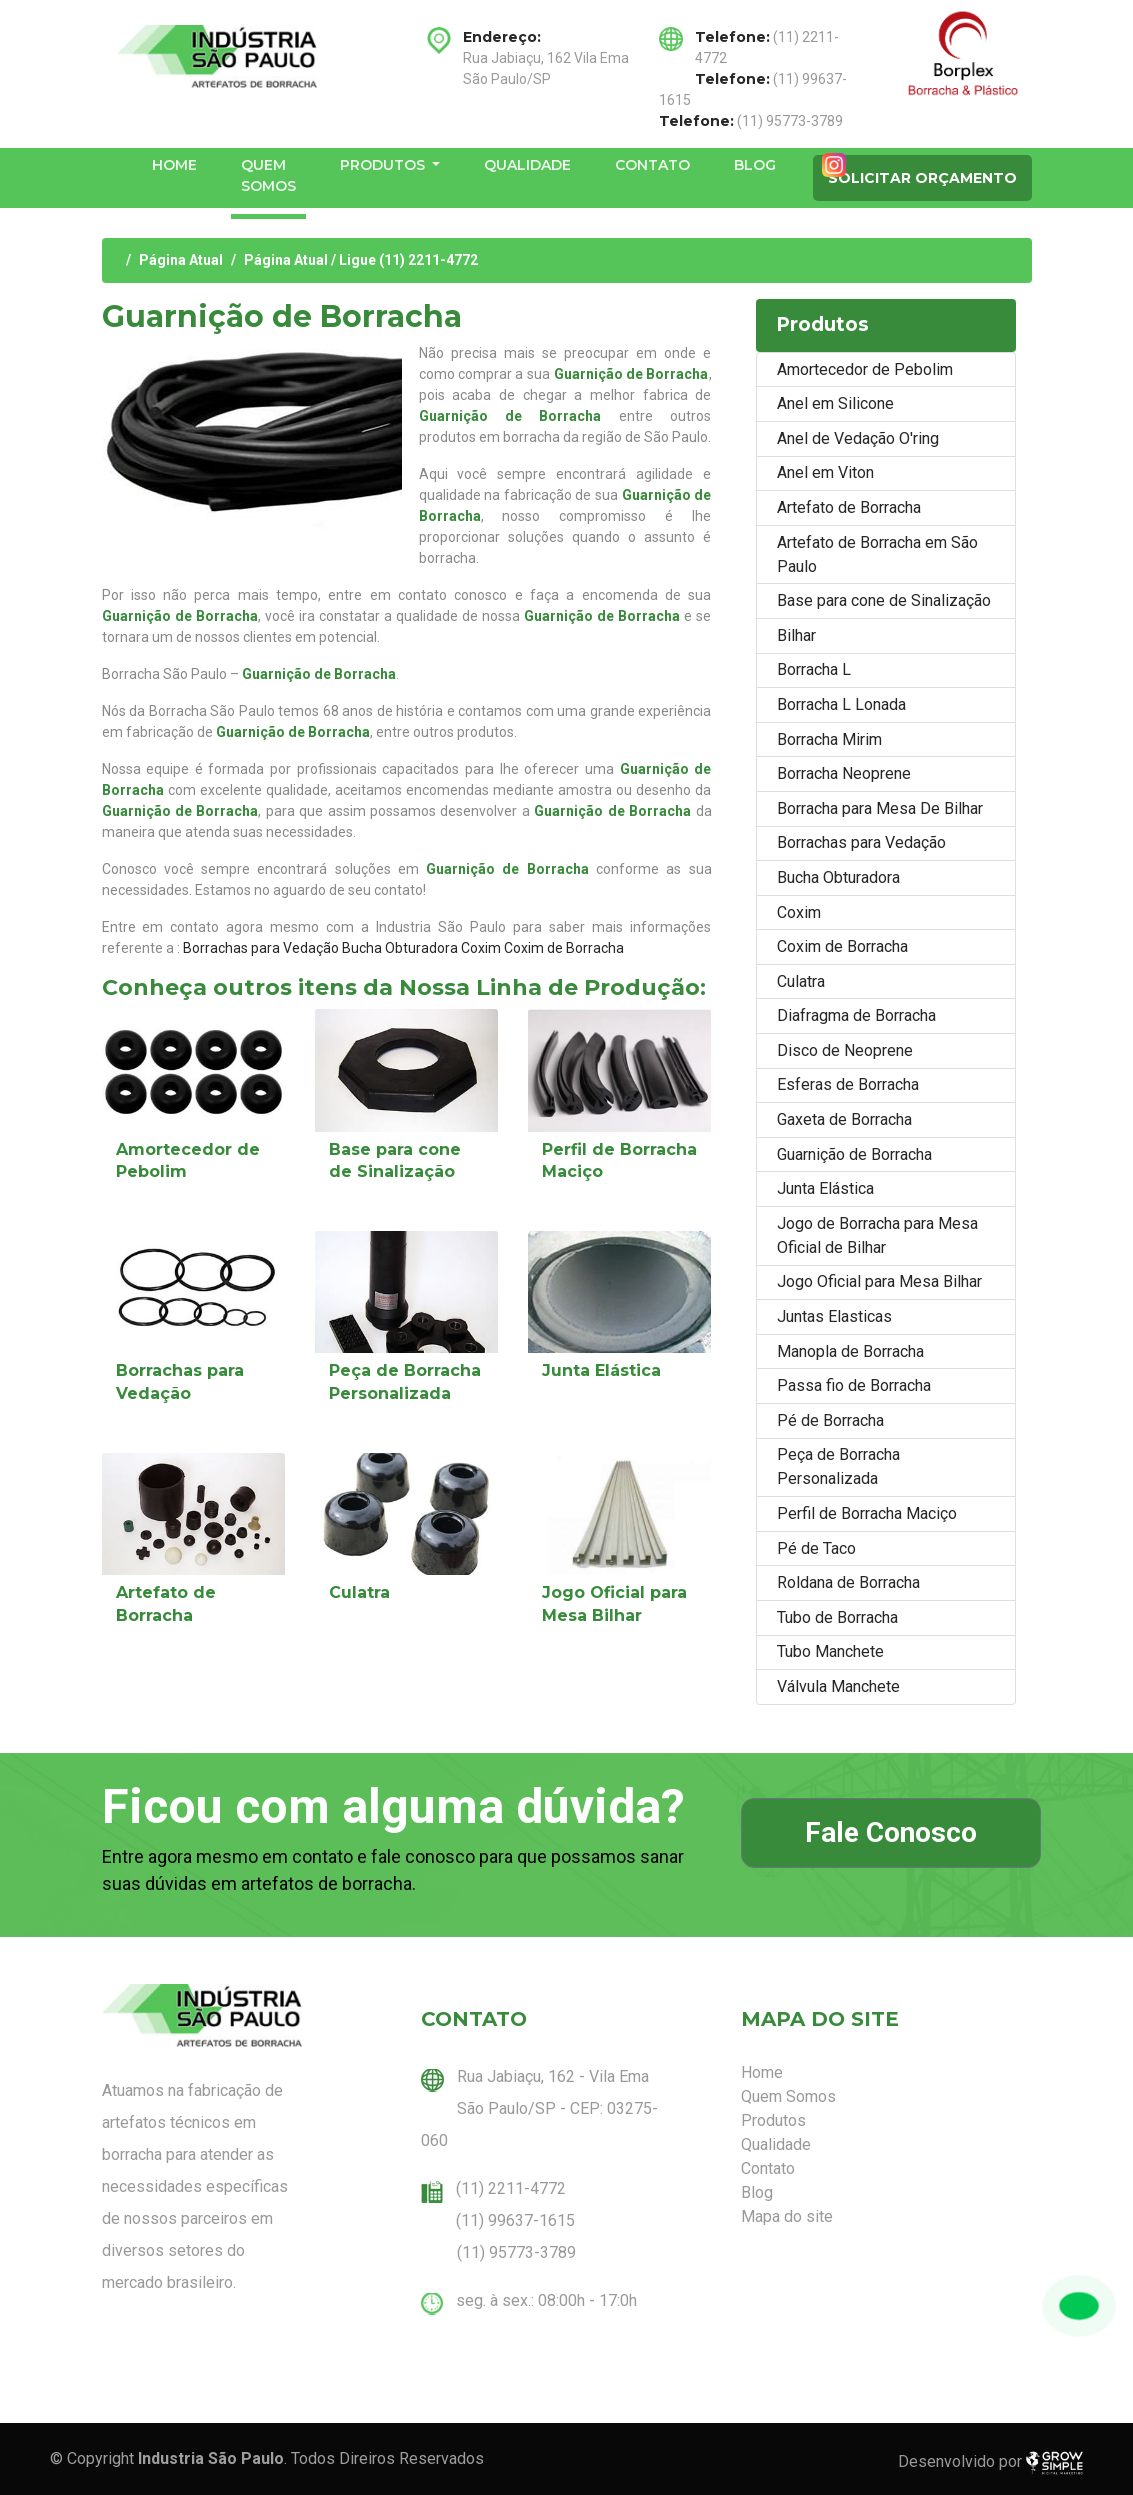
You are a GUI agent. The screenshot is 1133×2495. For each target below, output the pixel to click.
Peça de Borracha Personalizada (838, 1466)
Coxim (481, 948)
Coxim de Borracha (564, 948)
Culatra (359, 1592)
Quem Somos (268, 175)
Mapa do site (787, 2216)
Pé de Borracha (830, 1420)
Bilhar (796, 635)
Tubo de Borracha (837, 1617)
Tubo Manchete (830, 1651)
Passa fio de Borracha (854, 1385)
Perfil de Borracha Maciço (867, 1513)
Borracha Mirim (829, 739)
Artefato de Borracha (849, 507)
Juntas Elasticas (834, 1316)
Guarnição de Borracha (854, 1154)
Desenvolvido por (990, 2463)
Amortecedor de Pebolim (865, 369)
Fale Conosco (891, 1832)
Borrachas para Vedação (261, 948)
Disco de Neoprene (845, 1050)
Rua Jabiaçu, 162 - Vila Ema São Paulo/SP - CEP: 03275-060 (539, 2108)
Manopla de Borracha (850, 1351)
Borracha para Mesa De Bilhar (880, 808)
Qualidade (527, 165)
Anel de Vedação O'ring (858, 438)
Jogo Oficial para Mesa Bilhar (879, 1281)
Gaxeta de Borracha (844, 1119)
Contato (652, 165)
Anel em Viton (825, 472)
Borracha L (814, 669)
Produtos (384, 165)
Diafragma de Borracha (856, 1015)
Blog (755, 165)
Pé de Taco (816, 1548)
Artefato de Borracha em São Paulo (877, 554)
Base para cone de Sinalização (884, 600)
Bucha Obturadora (400, 948)
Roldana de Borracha (848, 1582)
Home (174, 165)
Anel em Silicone (835, 403)
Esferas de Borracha (848, 1084)
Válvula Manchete (838, 1686)
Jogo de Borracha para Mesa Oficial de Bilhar (877, 1235)
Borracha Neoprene (844, 773)
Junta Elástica (601, 1370)
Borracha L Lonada (841, 704)
